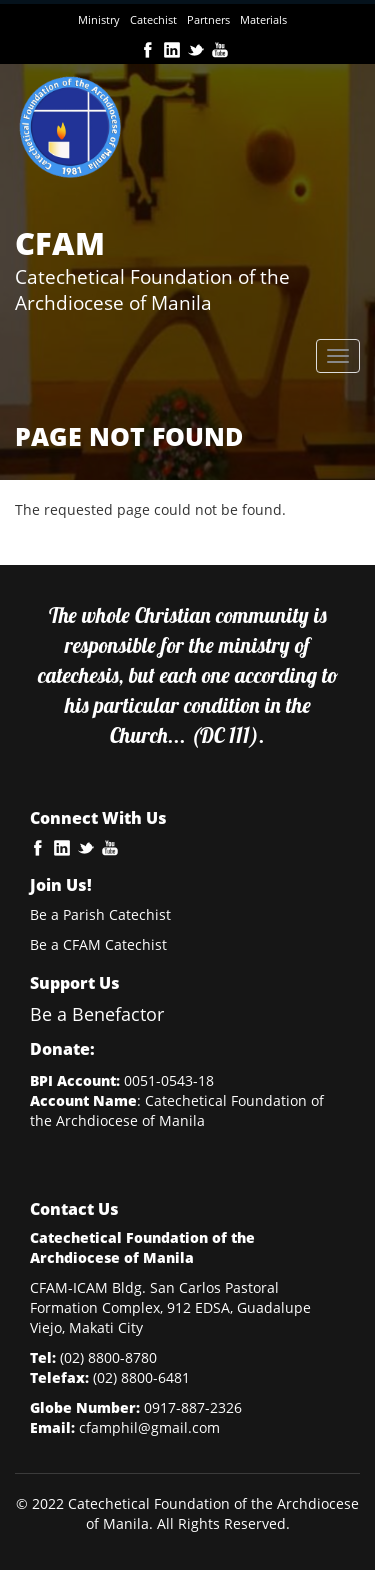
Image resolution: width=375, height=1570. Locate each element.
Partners (208, 19)
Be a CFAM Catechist (98, 944)
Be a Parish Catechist (100, 914)
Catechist (153, 19)
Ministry (99, 19)
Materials (263, 19)
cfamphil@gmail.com (149, 1427)
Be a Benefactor (97, 1014)
